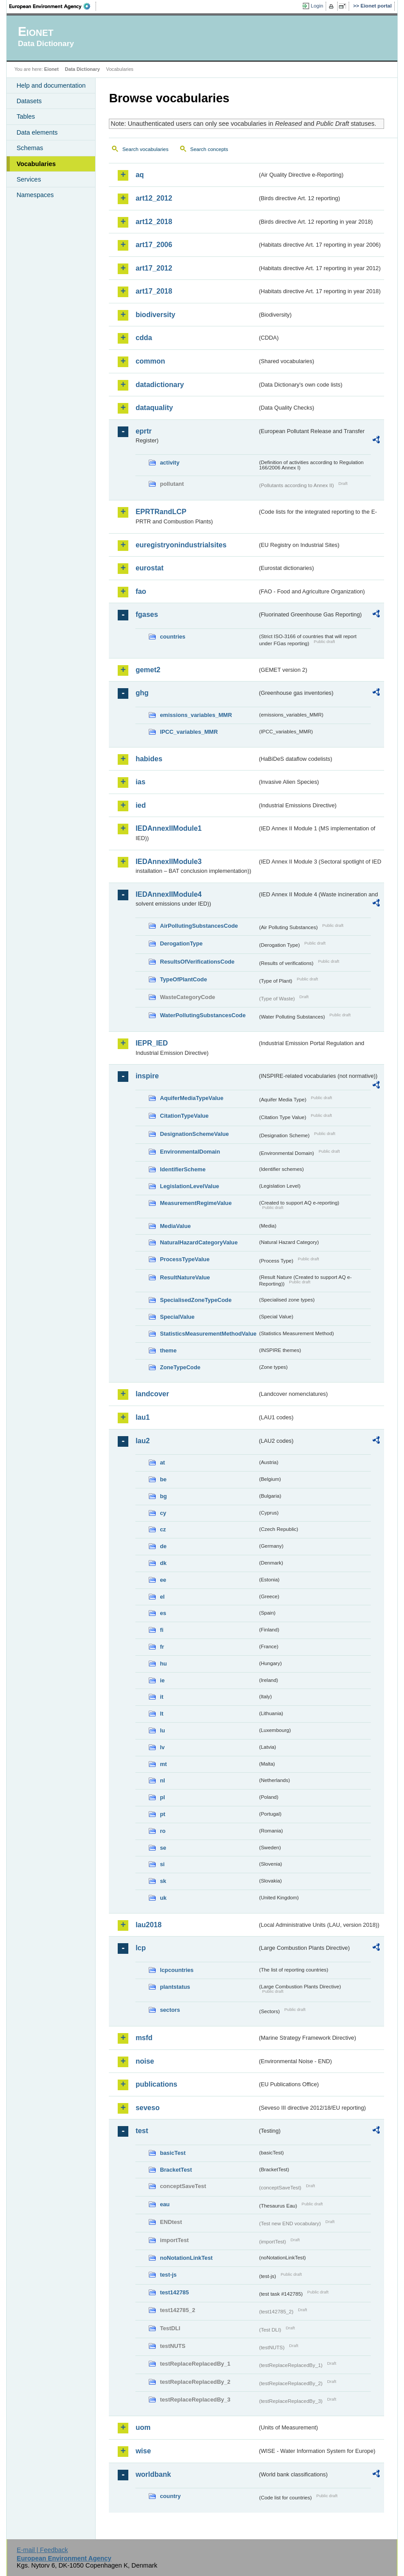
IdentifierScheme (182, 1169)
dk (163, 1563)
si (162, 1864)
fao (140, 591)
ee (163, 1580)
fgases (146, 614)
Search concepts (209, 149)
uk (163, 1897)
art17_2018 (153, 291)
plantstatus (175, 1986)
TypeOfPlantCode (183, 979)
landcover (152, 1394)
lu (162, 1730)
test (141, 2130)
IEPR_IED (151, 1043)
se (163, 1847)
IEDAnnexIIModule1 (168, 828)
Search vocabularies (145, 149)
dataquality (154, 407)
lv (162, 1747)
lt (161, 1713)
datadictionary (159, 384)
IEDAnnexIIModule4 (168, 894)
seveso (147, 2107)
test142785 (174, 2292)
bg (163, 1496)
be (163, 1479)
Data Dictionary (82, 69)
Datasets (29, 101)
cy (163, 1513)
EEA (52, 6)
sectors (170, 2010)
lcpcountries (176, 1970)
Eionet (51, 69)
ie (162, 1680)
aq (139, 174)
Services (28, 179)
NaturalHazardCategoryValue (199, 1242)
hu (163, 1663)
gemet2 (147, 670)
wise (143, 2451)
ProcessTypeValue (184, 1259)
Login (317, 5)
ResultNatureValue (185, 1277)
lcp (140, 1948)
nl (162, 1780)
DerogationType (181, 943)
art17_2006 (153, 244)
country (170, 2496)
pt (162, 1814)
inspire (146, 1076)
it (161, 1696)
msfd (143, 2037)
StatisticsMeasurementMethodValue (208, 1333)
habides (148, 759)
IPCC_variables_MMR (189, 731)
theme (168, 1350)
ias (140, 782)
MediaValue (175, 1226)
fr (162, 1646)
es (163, 1613)
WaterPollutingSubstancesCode (203, 1015)
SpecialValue (177, 1316)
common (150, 361)
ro (162, 1831)
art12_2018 (153, 221)
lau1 (142, 1417)
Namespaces (35, 194)
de (163, 1546)
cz (163, 1529)
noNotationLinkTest (186, 2257)
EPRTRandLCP (160, 511)
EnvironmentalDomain (190, 1151)
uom (142, 2427)
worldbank (153, 2474)
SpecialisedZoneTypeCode (195, 1300)
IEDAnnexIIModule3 (168, 861)
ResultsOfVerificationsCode (197, 961)
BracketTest (176, 2169)
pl (162, 1797)
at (162, 1462)
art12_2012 (153, 198)
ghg (141, 693)
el (162, 1596)
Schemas (29, 147)
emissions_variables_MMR (196, 715)
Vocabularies (36, 163)
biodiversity (155, 314)
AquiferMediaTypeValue (191, 1098)
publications (156, 2084)
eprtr (143, 431)
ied (140, 805)
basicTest (172, 2153)
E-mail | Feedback (42, 2549)
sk (163, 1881)
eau (164, 2204)
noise (144, 2061)
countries (172, 636)
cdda (143, 337)
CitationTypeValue (184, 1115)
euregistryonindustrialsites (180, 545)
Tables (25, 116)
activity (169, 462)
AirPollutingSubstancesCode (199, 925)
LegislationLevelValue (189, 1186)
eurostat (149, 568)
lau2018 (148, 1925)
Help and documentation (50, 85)
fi (161, 1630)
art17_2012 (153, 268)
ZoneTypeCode (180, 1367)
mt (163, 1764)
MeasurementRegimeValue (195, 1203)
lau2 (142, 1441)
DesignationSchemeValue (194, 1134)
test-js (168, 2274)
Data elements (37, 132)
